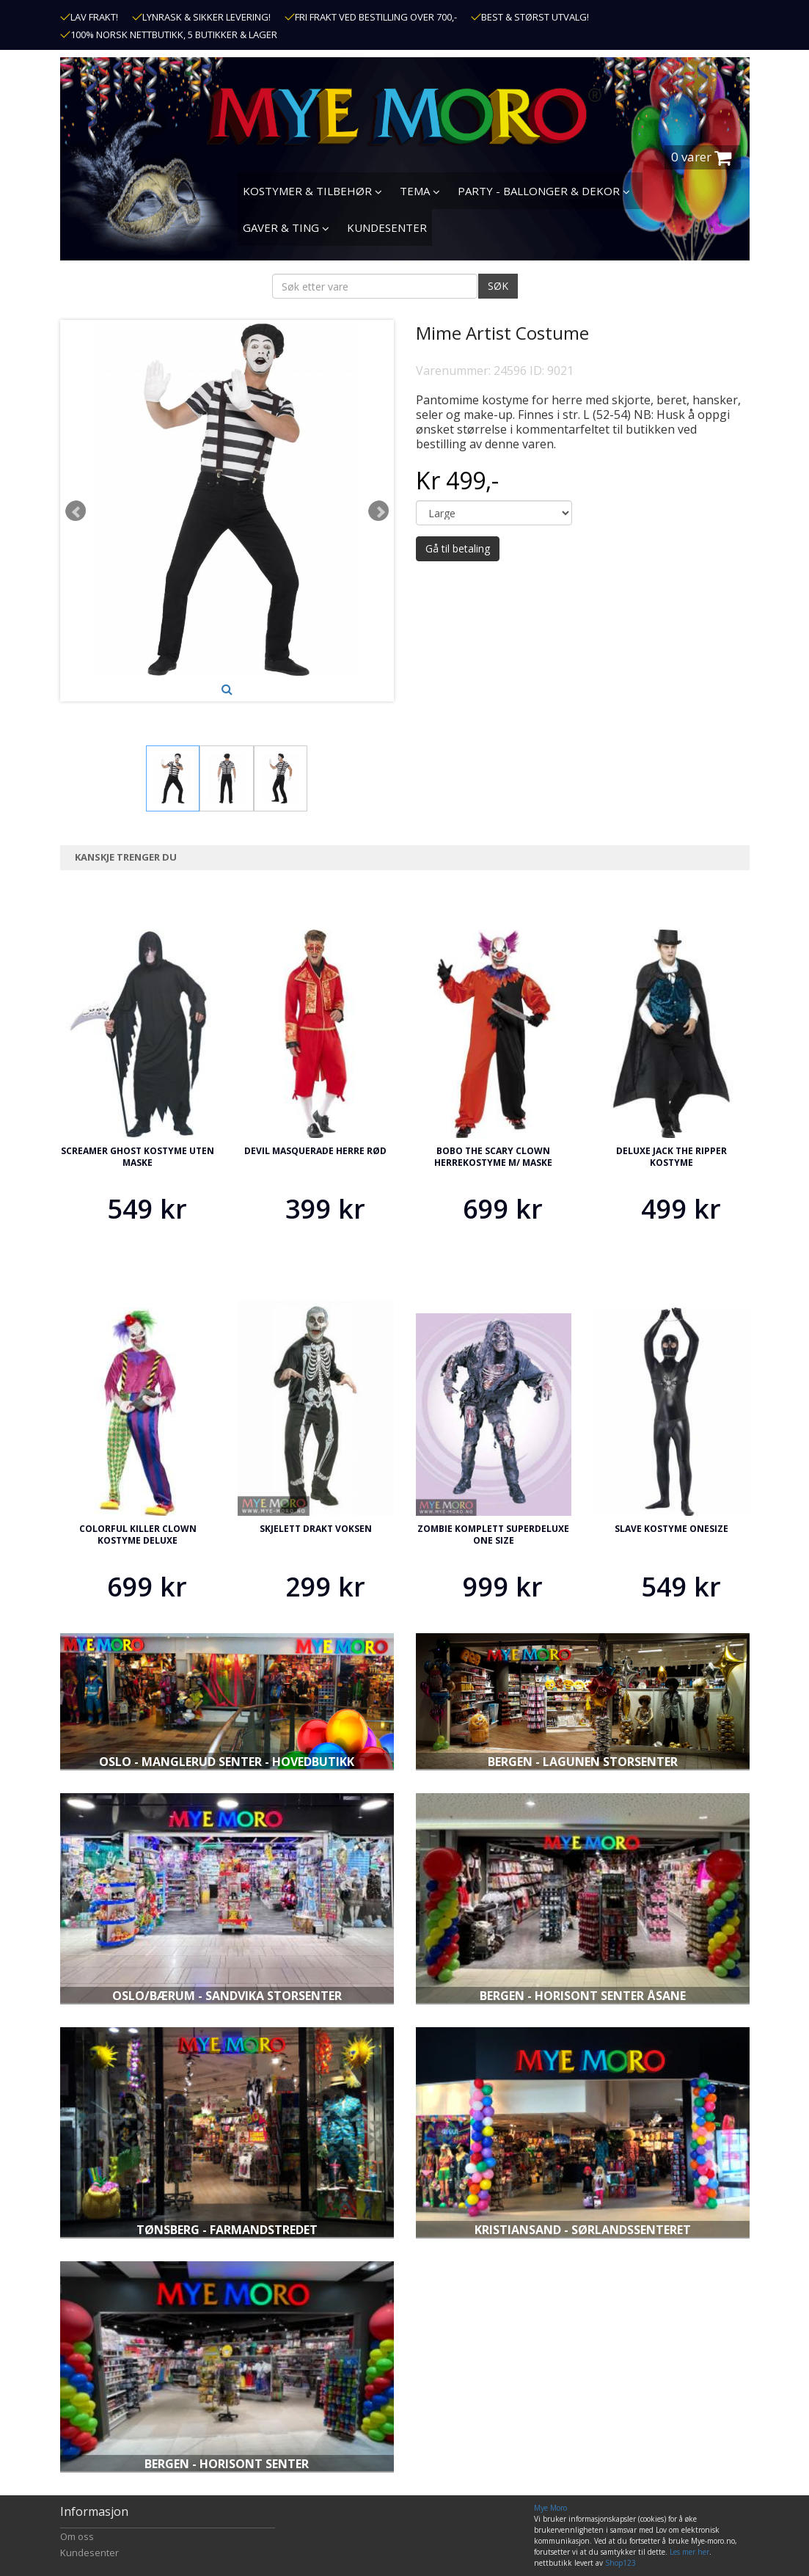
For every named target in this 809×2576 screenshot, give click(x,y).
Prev (75, 510)
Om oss (77, 2536)
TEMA (420, 190)
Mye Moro (550, 2508)
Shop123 (620, 2563)
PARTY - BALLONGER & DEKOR (544, 190)
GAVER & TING (286, 227)
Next (378, 510)
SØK (498, 286)
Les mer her (689, 2552)
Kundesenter (89, 2552)
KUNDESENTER (387, 227)
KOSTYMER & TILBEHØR (312, 190)
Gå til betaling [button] (457, 548)
